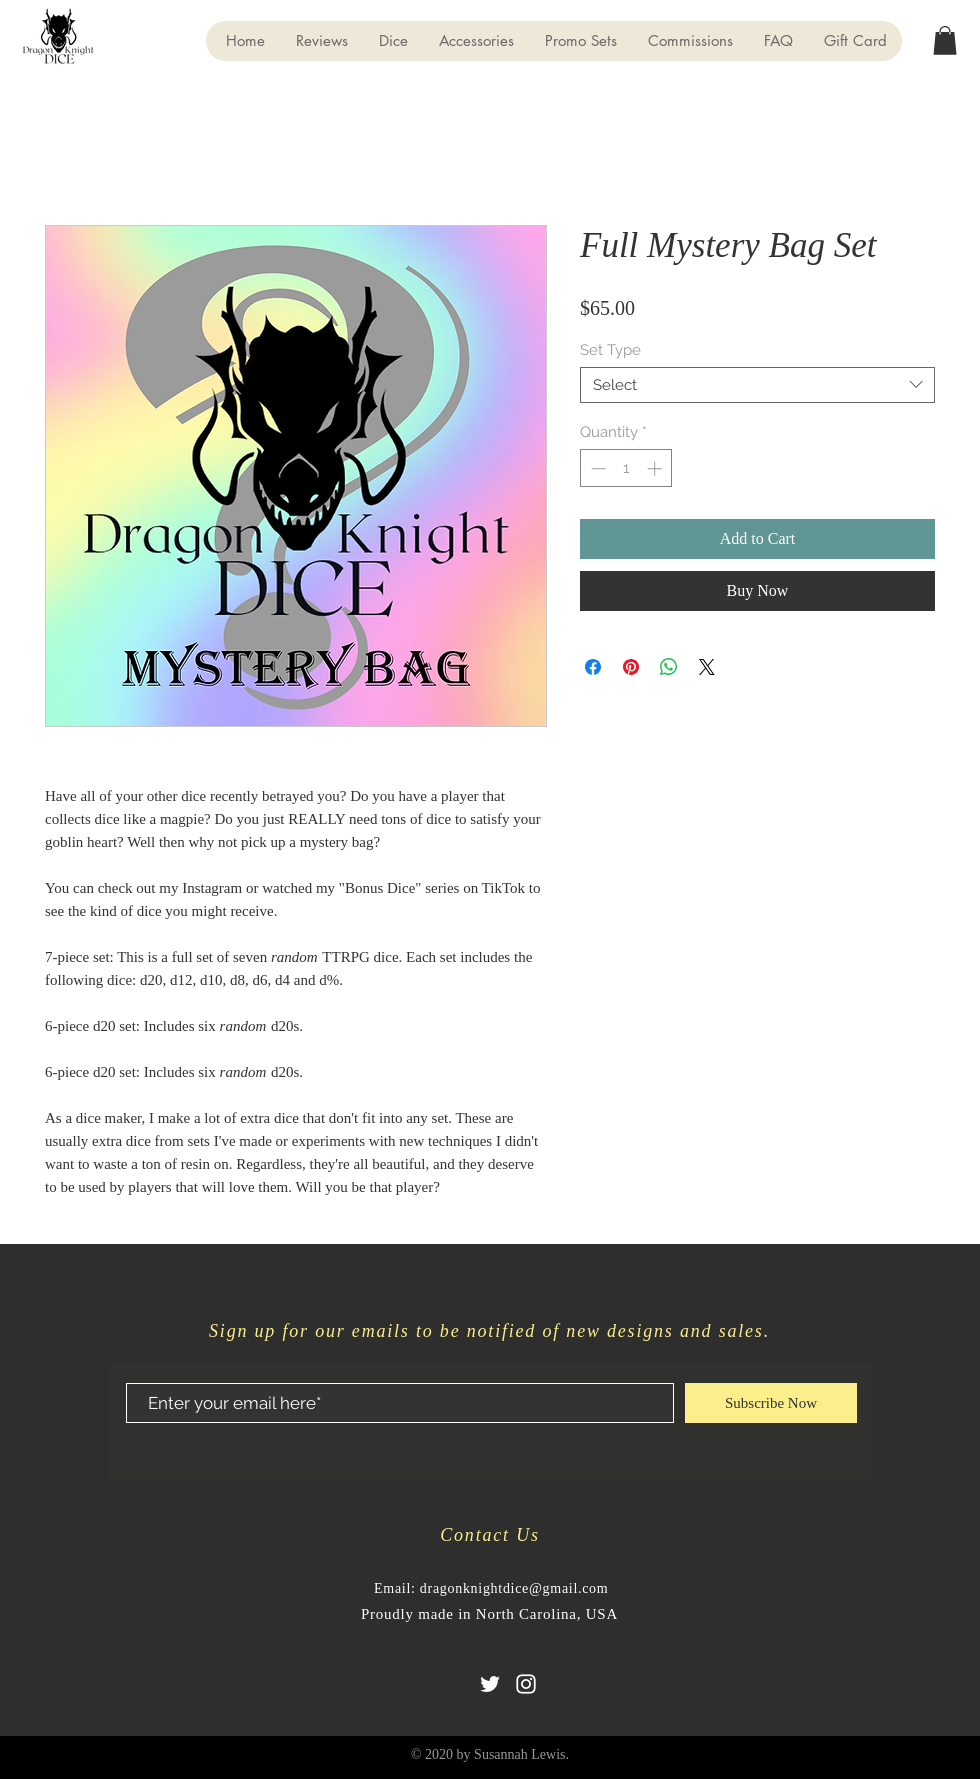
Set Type (610, 350)
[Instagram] (526, 1684)
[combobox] (757, 385)
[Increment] (656, 468)
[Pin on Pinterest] (631, 667)
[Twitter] (490, 1684)
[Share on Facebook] (593, 667)
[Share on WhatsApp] (669, 667)
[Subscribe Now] (771, 1403)
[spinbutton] (626, 468)
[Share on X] (707, 667)
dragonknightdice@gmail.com (514, 1588)
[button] (945, 40)
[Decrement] (596, 468)
